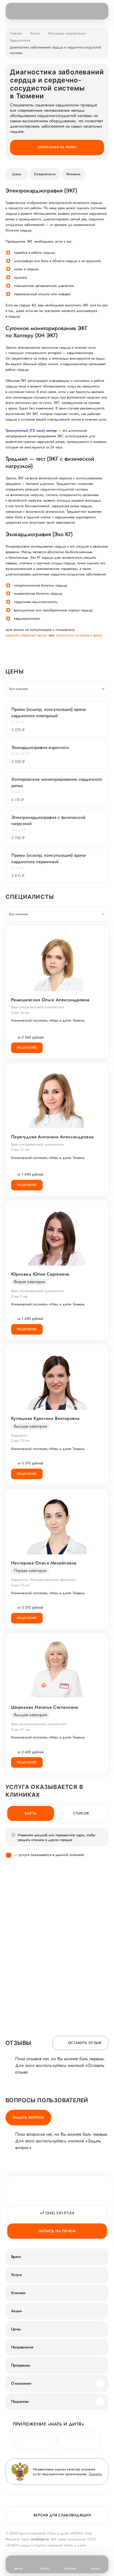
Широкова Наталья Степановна (44, 1707)
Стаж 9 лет (19, 1296)
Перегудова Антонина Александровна (52, 1137)
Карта (30, 1813)
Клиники (74, 174)
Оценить (95, 2474)
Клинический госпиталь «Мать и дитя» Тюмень (48, 1020)
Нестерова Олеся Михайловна (43, 1563)
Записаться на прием (56, 147)
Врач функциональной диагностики (38, 1724)
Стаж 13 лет (20, 1149)
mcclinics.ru (40, 2539)
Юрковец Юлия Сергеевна (40, 1274)
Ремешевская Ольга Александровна (50, 1000)
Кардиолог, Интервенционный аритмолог (43, 1579)
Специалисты (44, 174)
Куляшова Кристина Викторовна (45, 1418)
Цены (16, 174)
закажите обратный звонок (26, 635)
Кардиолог (19, 1435)
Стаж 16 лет (20, 1012)
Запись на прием (57, 2231)
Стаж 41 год (20, 1729)
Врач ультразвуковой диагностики (37, 1007)
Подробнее (27, 1047)
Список (81, 1813)
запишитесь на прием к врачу (78, 635)
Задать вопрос (28, 2117)
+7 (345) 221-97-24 (57, 2213)
